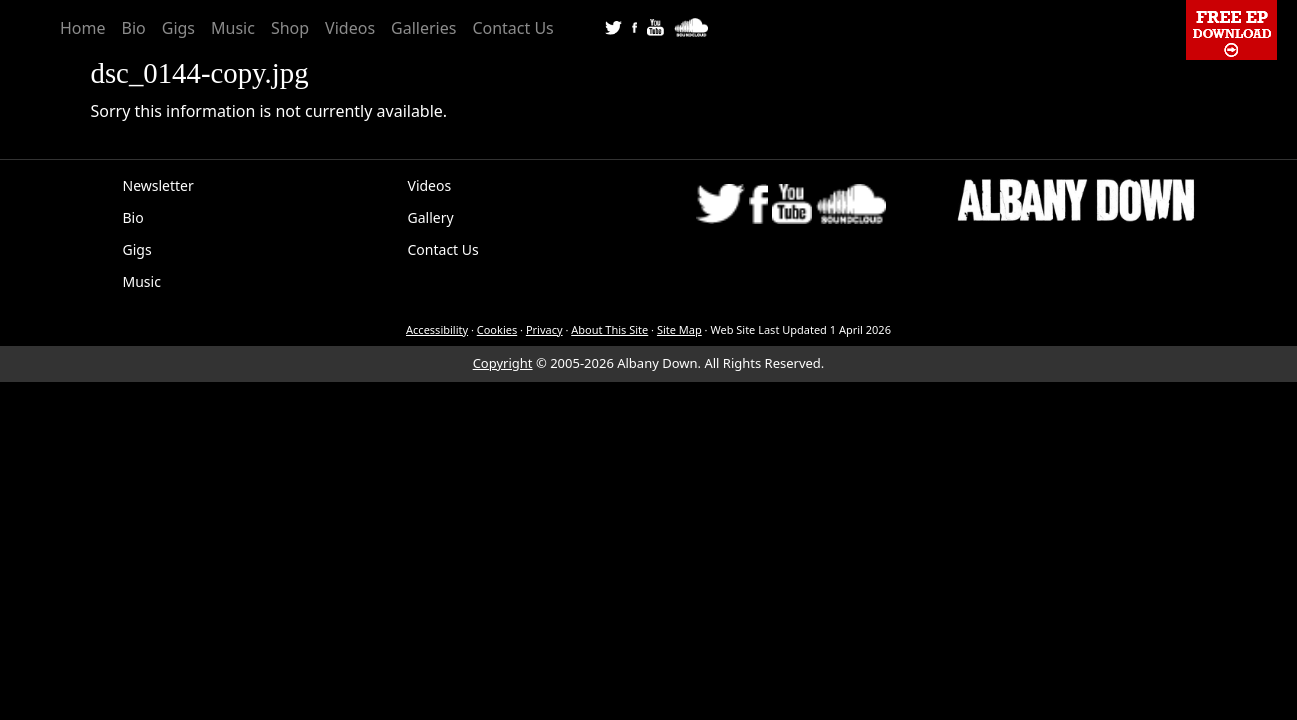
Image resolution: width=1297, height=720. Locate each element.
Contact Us (512, 28)
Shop (290, 28)
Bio (134, 28)
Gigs (178, 28)
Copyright (503, 363)
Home (83, 28)
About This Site (609, 329)
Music (233, 28)
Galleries (423, 28)
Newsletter (158, 185)
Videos (350, 28)
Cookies (497, 329)
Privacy (544, 329)
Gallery (431, 217)
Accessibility (437, 329)
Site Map (679, 329)
